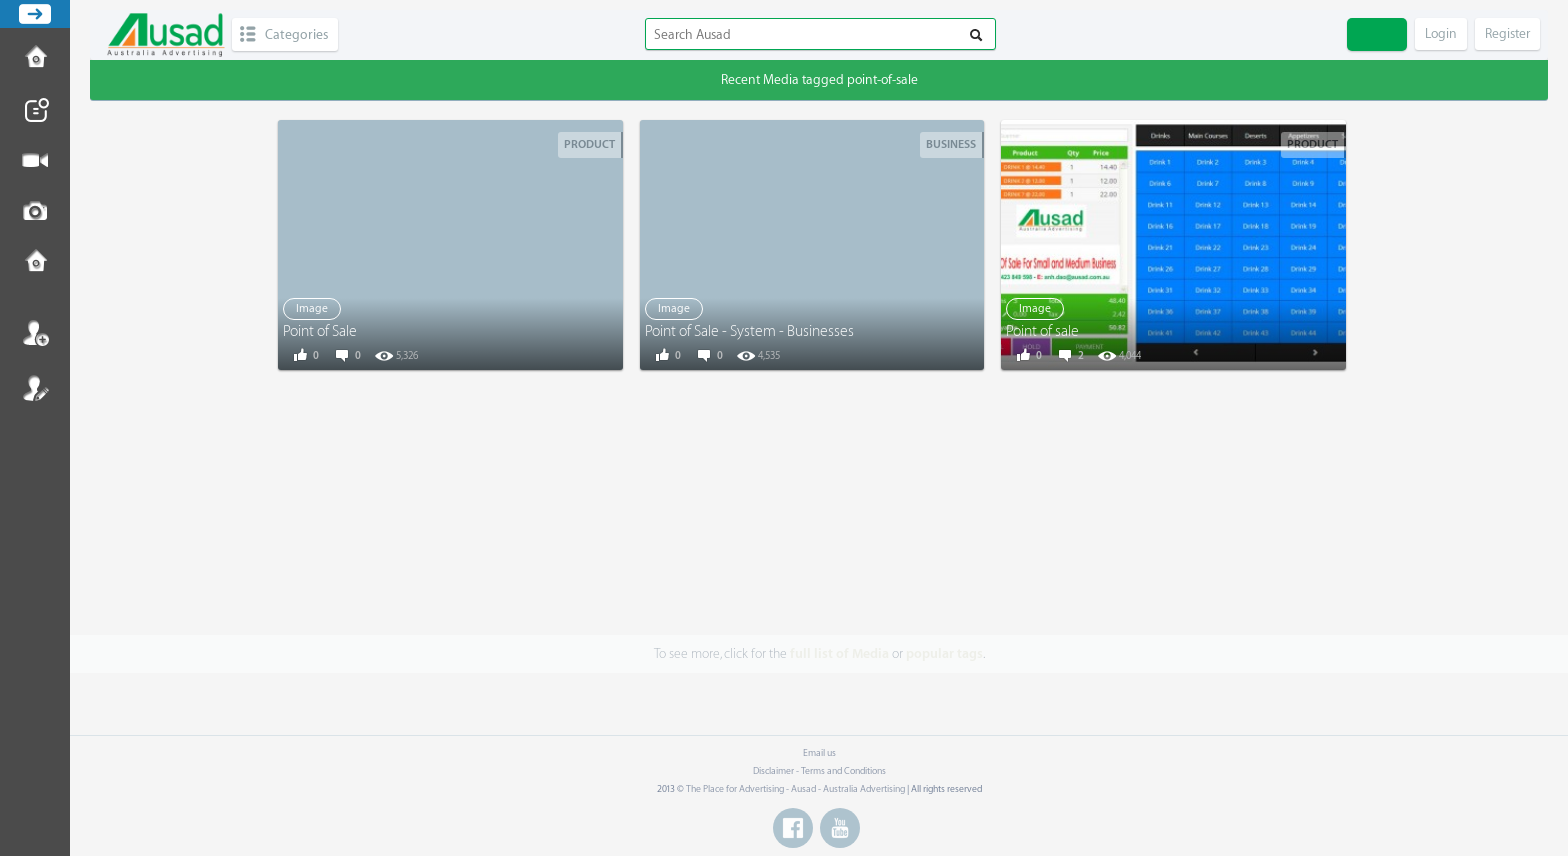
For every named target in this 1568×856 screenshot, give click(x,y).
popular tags (944, 653)
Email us (819, 753)
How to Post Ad (35, 59)
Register (35, 388)
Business (951, 144)
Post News (35, 110)
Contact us (35, 263)
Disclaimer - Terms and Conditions (819, 771)
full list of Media (839, 653)
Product (589, 144)
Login (35, 333)
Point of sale (1042, 331)
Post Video (35, 161)
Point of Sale (320, 331)
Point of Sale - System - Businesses (749, 331)
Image (312, 308)
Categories (296, 34)
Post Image (35, 212)
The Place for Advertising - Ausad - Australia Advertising (795, 789)
